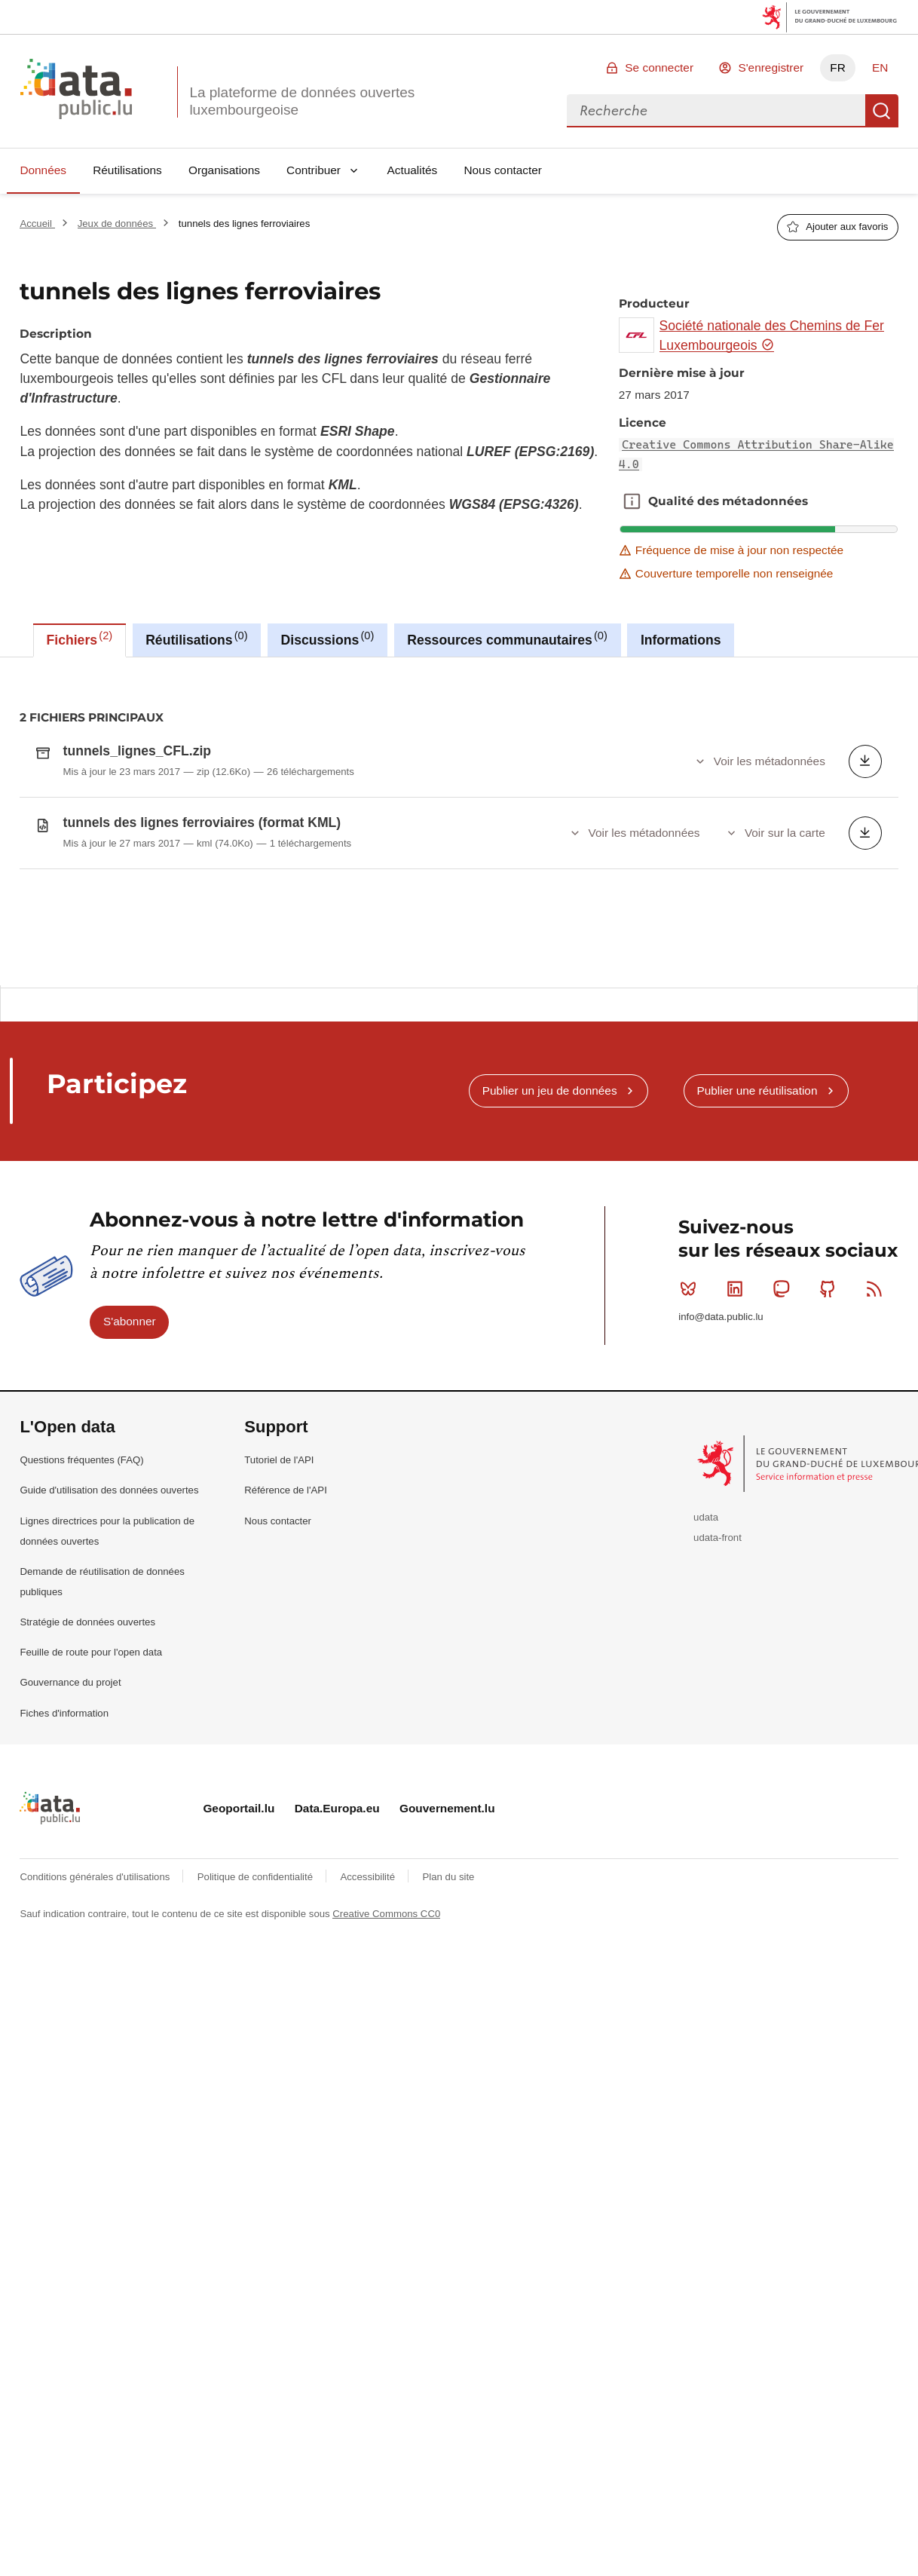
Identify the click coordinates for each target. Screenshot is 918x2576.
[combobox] (716, 110)
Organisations (224, 170)
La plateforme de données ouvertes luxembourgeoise (302, 101)
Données (43, 170)
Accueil (37, 223)
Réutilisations (127, 170)
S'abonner (129, 1433)
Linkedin (738, 1401)
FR (838, 67)
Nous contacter (503, 170)
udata (705, 1628)
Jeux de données (117, 223)
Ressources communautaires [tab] (507, 638)
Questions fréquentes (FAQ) (81, 1571)
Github (831, 1401)
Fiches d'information (64, 1824)
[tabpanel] (459, 821)
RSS (877, 1401)
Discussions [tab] (328, 638)
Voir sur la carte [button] (785, 832)
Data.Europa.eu (337, 1919)
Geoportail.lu (238, 1919)
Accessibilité (368, 1988)
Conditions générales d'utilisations (96, 1988)
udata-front (717, 1649)
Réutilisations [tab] (196, 638)
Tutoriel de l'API (279, 1571)
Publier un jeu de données (549, 1202)
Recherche (881, 110)
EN (880, 67)
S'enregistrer (770, 67)
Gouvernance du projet (70, 1794)
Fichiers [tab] (80, 638)
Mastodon (784, 1401)
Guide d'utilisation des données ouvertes (109, 1602)
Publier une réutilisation (756, 1202)
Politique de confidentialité (256, 1988)
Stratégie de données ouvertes (87, 1733)
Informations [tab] (681, 640)
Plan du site (448, 1988)
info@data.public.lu (720, 1428)
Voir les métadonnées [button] (769, 761)
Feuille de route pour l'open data (91, 1763)
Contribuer (313, 170)
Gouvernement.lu (447, 1919)
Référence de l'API (285, 1602)
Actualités (412, 170)
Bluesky (691, 1401)
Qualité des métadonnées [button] (631, 501)
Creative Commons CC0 (386, 2025)
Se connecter (659, 67)
